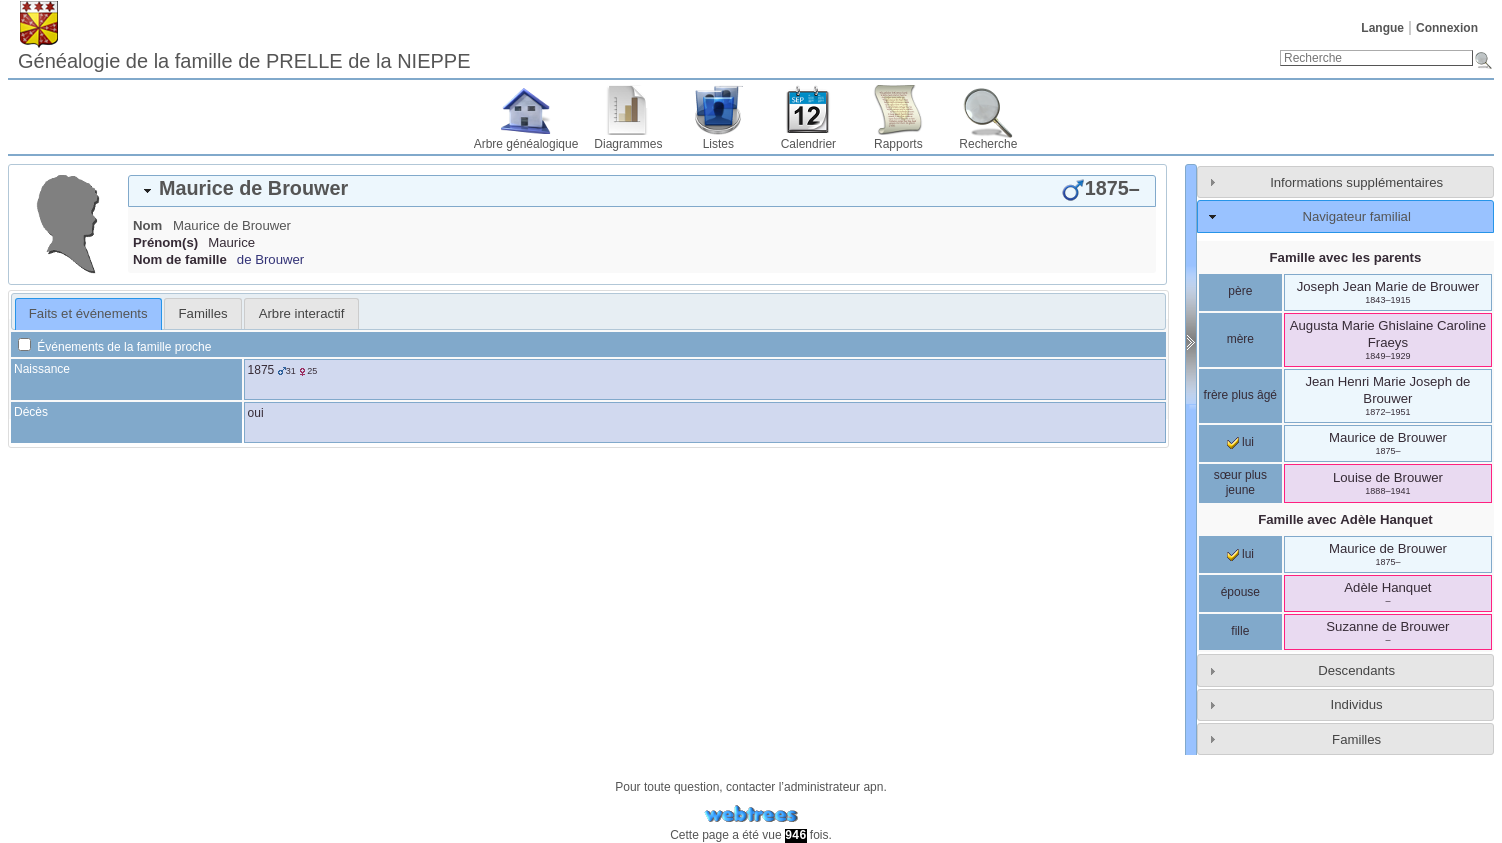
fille (1240, 631)
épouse (1240, 592)
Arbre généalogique (526, 144)
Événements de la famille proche (114, 347)
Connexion (1447, 28)
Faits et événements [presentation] (88, 313)
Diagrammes (628, 144)
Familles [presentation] (203, 313)
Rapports (898, 144)
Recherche (988, 144)
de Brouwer (270, 259)
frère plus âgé (1240, 395)
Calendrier (808, 144)
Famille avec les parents (1346, 257)
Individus (1357, 704)
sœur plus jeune (1240, 483)
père (1240, 291)
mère (1240, 339)
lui (1240, 442)
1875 (261, 370)
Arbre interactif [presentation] (302, 313)
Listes (718, 144)
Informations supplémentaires (1356, 182)
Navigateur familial (1356, 216)
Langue (1382, 28)
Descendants (1356, 670)
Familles (1356, 739)
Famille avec (1345, 519)
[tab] (642, 191)
